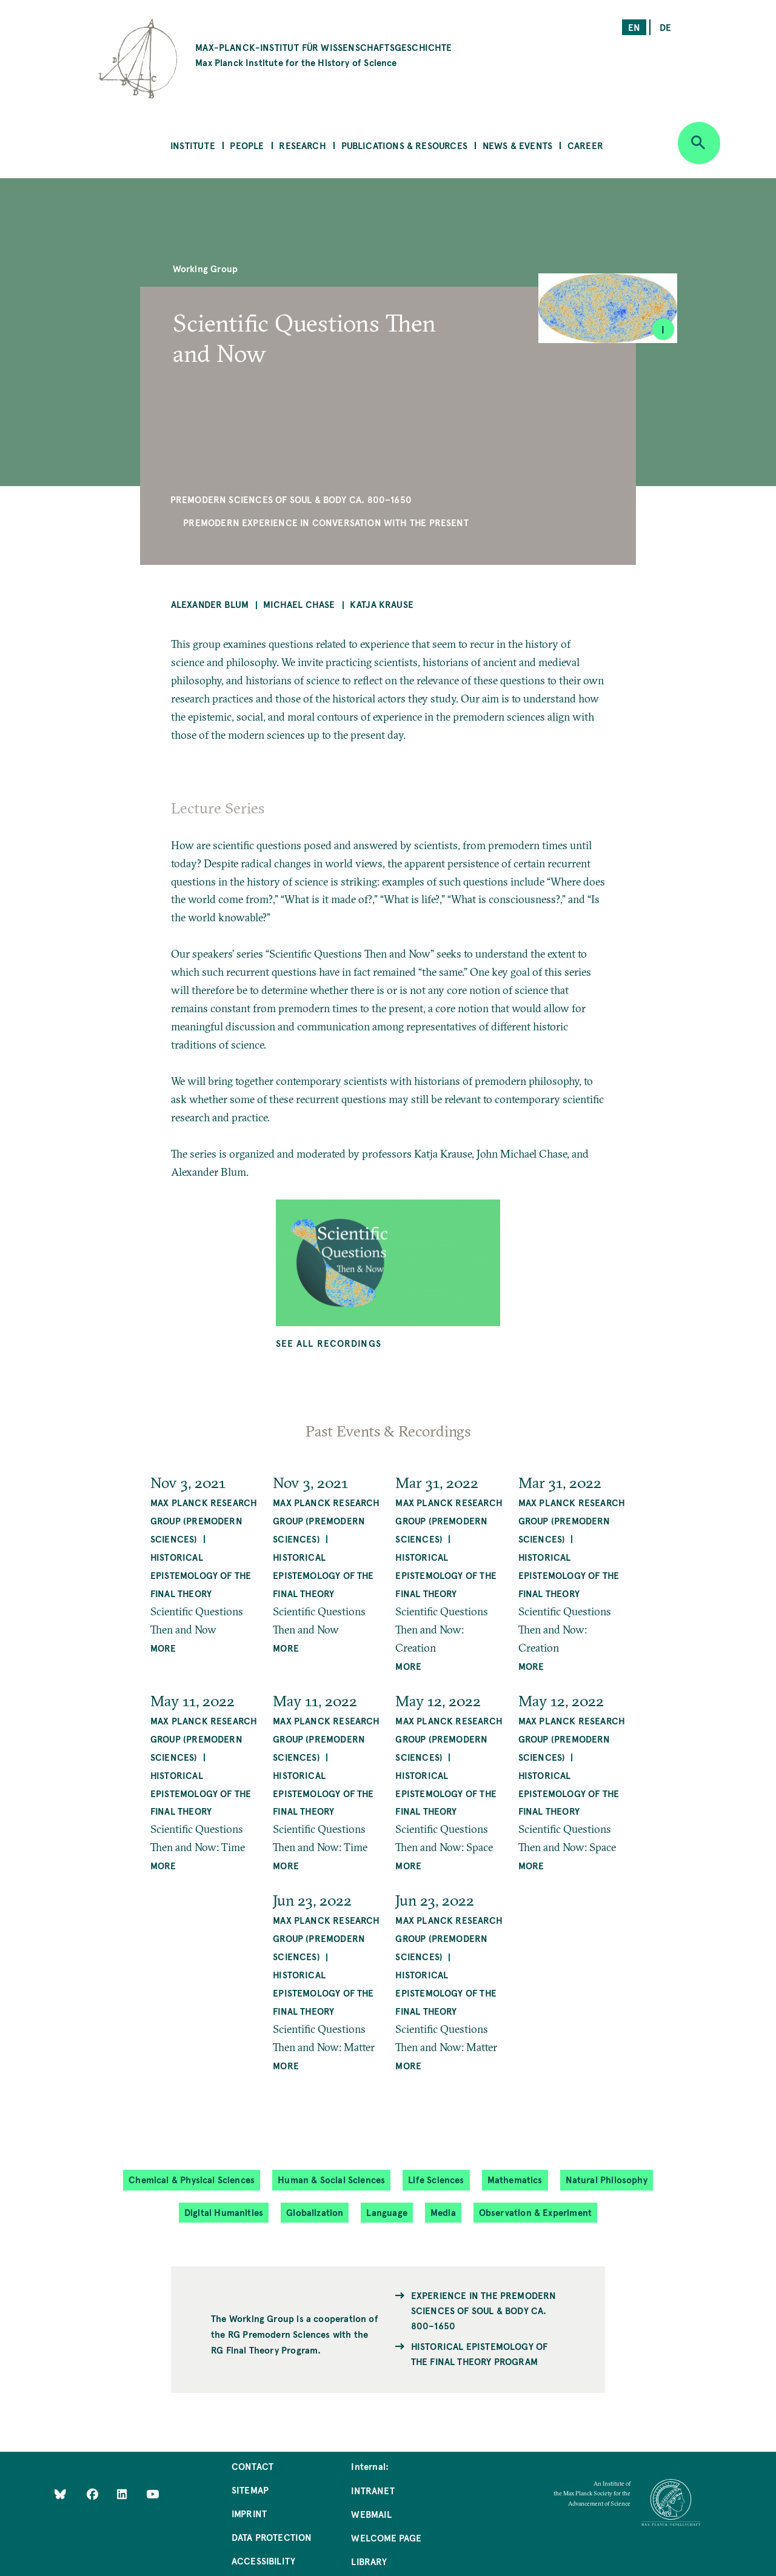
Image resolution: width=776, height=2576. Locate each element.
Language (386, 2212)
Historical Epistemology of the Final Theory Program (479, 2353)
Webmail (371, 2514)
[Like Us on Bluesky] (60, 2494)
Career (585, 145)
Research (302, 145)
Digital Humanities (223, 2212)
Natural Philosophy (606, 2179)
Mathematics (515, 2179)
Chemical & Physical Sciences (192, 2179)
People (247, 145)
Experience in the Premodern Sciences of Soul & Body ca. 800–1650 (484, 2310)
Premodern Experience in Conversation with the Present (326, 522)
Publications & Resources (404, 145)
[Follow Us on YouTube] (152, 2494)
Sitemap (250, 2489)
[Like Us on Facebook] (94, 2494)
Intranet (372, 2490)
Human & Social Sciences (331, 2179)
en (634, 27)
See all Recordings (328, 1342)
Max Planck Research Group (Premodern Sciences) (203, 1520)
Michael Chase (299, 604)
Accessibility (263, 2560)
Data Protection (272, 2537)
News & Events (517, 145)
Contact (252, 2466)
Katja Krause (381, 604)
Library (368, 2561)
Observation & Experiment (535, 2212)
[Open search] (699, 143)
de (665, 27)
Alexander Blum (210, 604)
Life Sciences (436, 2179)
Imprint (249, 2513)
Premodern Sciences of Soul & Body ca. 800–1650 (291, 499)
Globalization (314, 2212)
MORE (163, 1647)
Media (443, 2212)
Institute (192, 145)
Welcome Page (386, 2537)
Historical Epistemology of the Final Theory (200, 1575)
